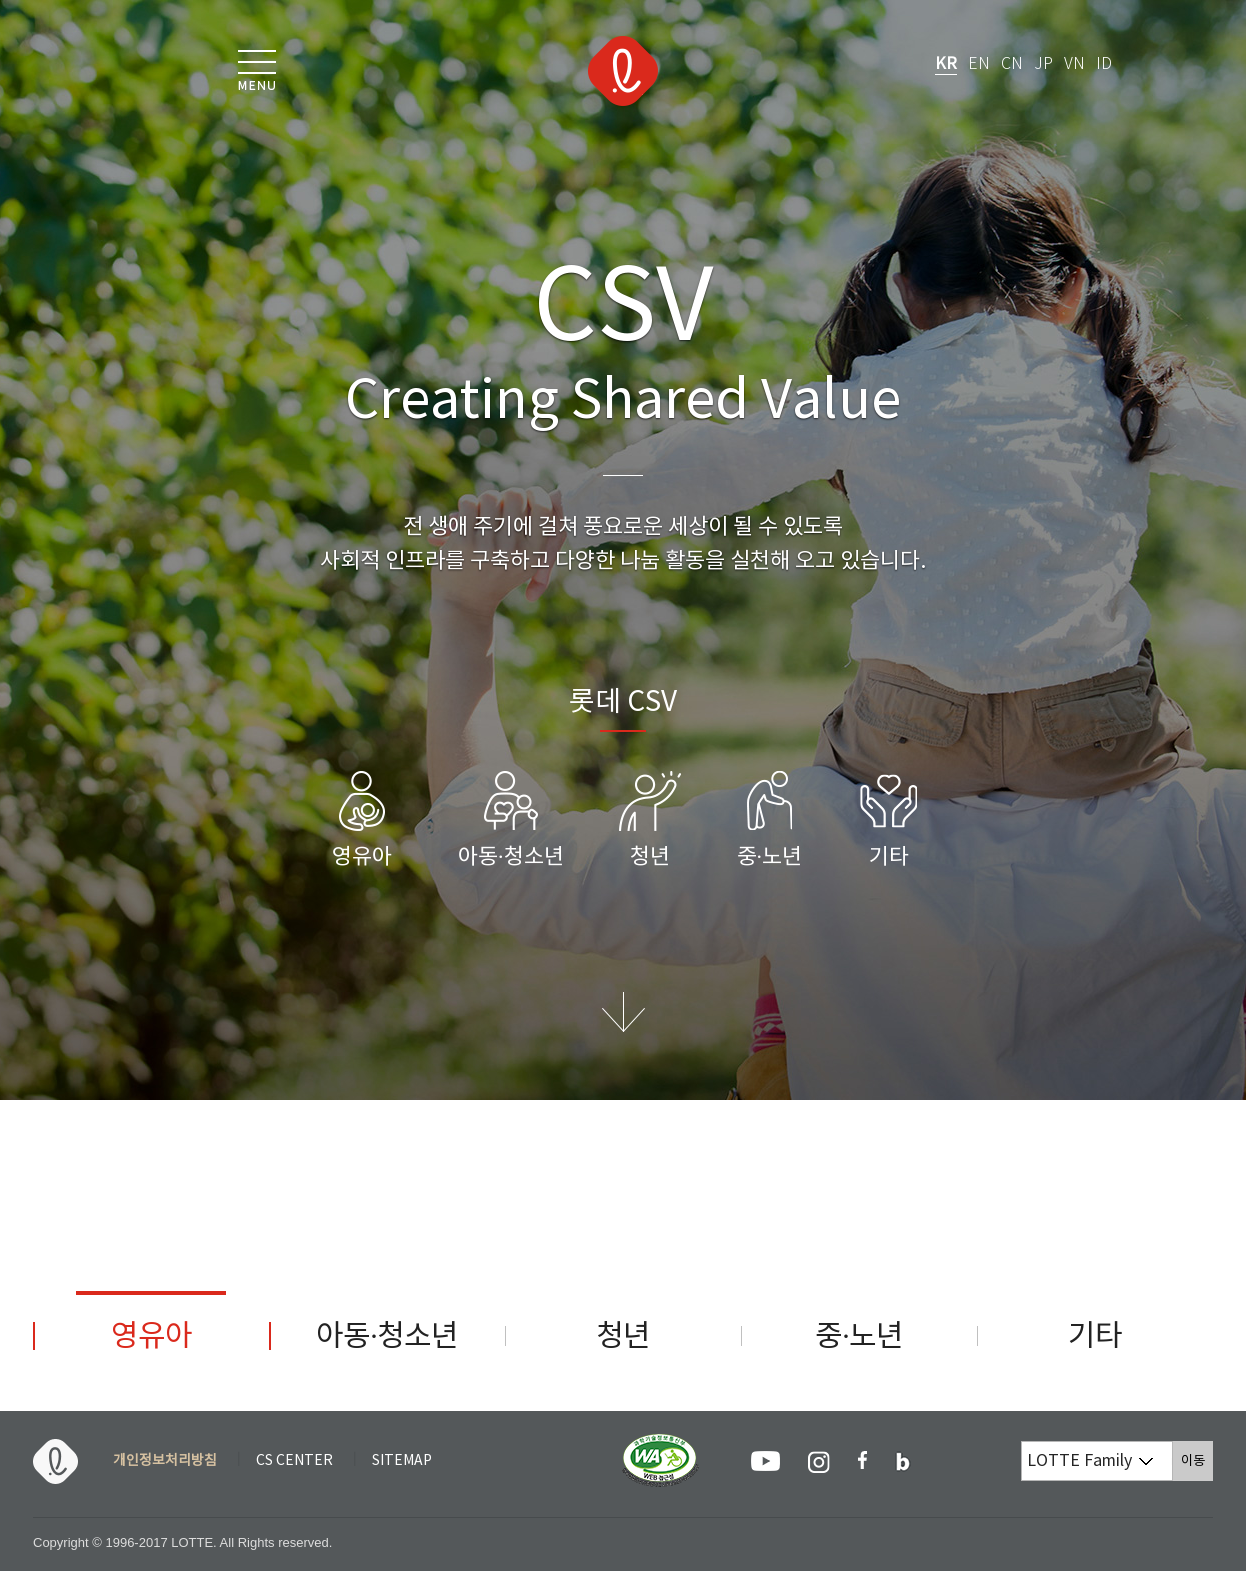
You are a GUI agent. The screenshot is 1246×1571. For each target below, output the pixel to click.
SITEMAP (402, 1461)
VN (1074, 64)
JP (1043, 64)
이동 (1197, 1460)
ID (1104, 64)
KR (946, 64)
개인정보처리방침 (165, 1461)
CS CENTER (294, 1461)
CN (1012, 64)
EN (979, 64)
